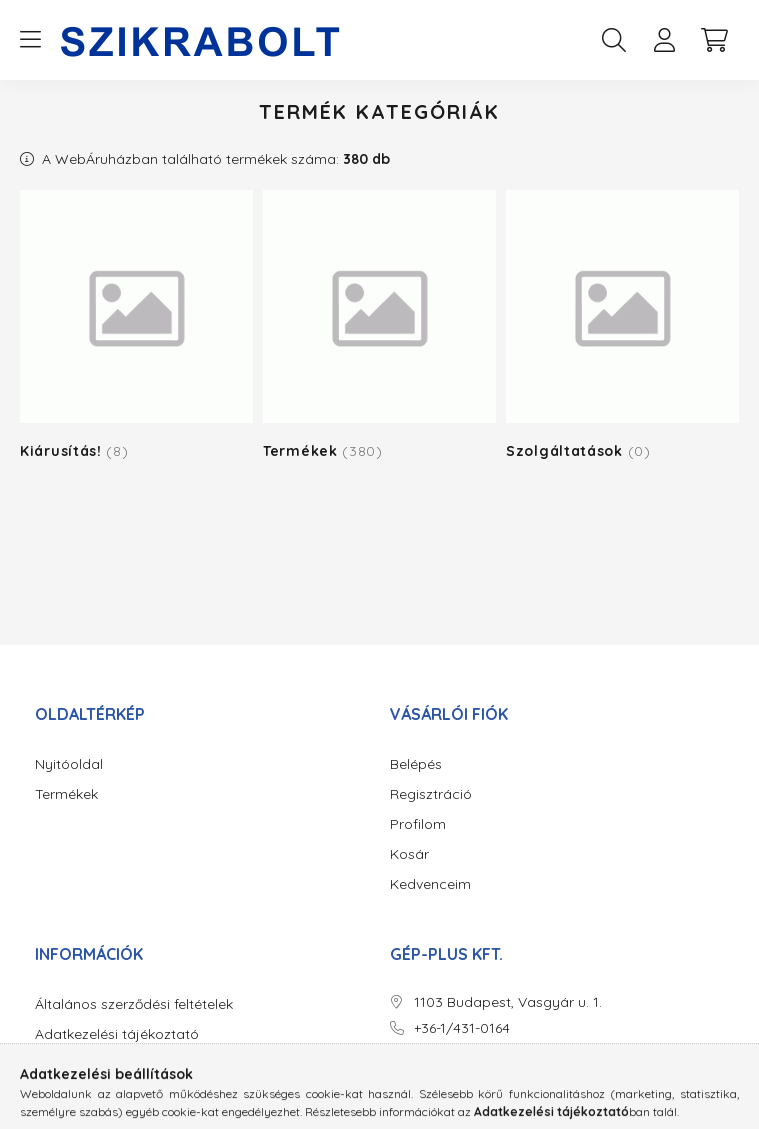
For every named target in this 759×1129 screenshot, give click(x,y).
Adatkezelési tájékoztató (117, 1034)
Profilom (418, 824)
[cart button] (714, 40)
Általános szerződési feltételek (134, 1004)
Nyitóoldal (69, 764)
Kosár (409, 854)
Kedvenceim (430, 884)
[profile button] (664, 40)
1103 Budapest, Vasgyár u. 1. (508, 1002)
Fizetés (58, 1064)
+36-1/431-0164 (462, 1028)
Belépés (416, 764)
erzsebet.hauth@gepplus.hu (506, 1053)
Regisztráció (431, 794)
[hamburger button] (30, 40)
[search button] (614, 40)
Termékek (66, 794)
